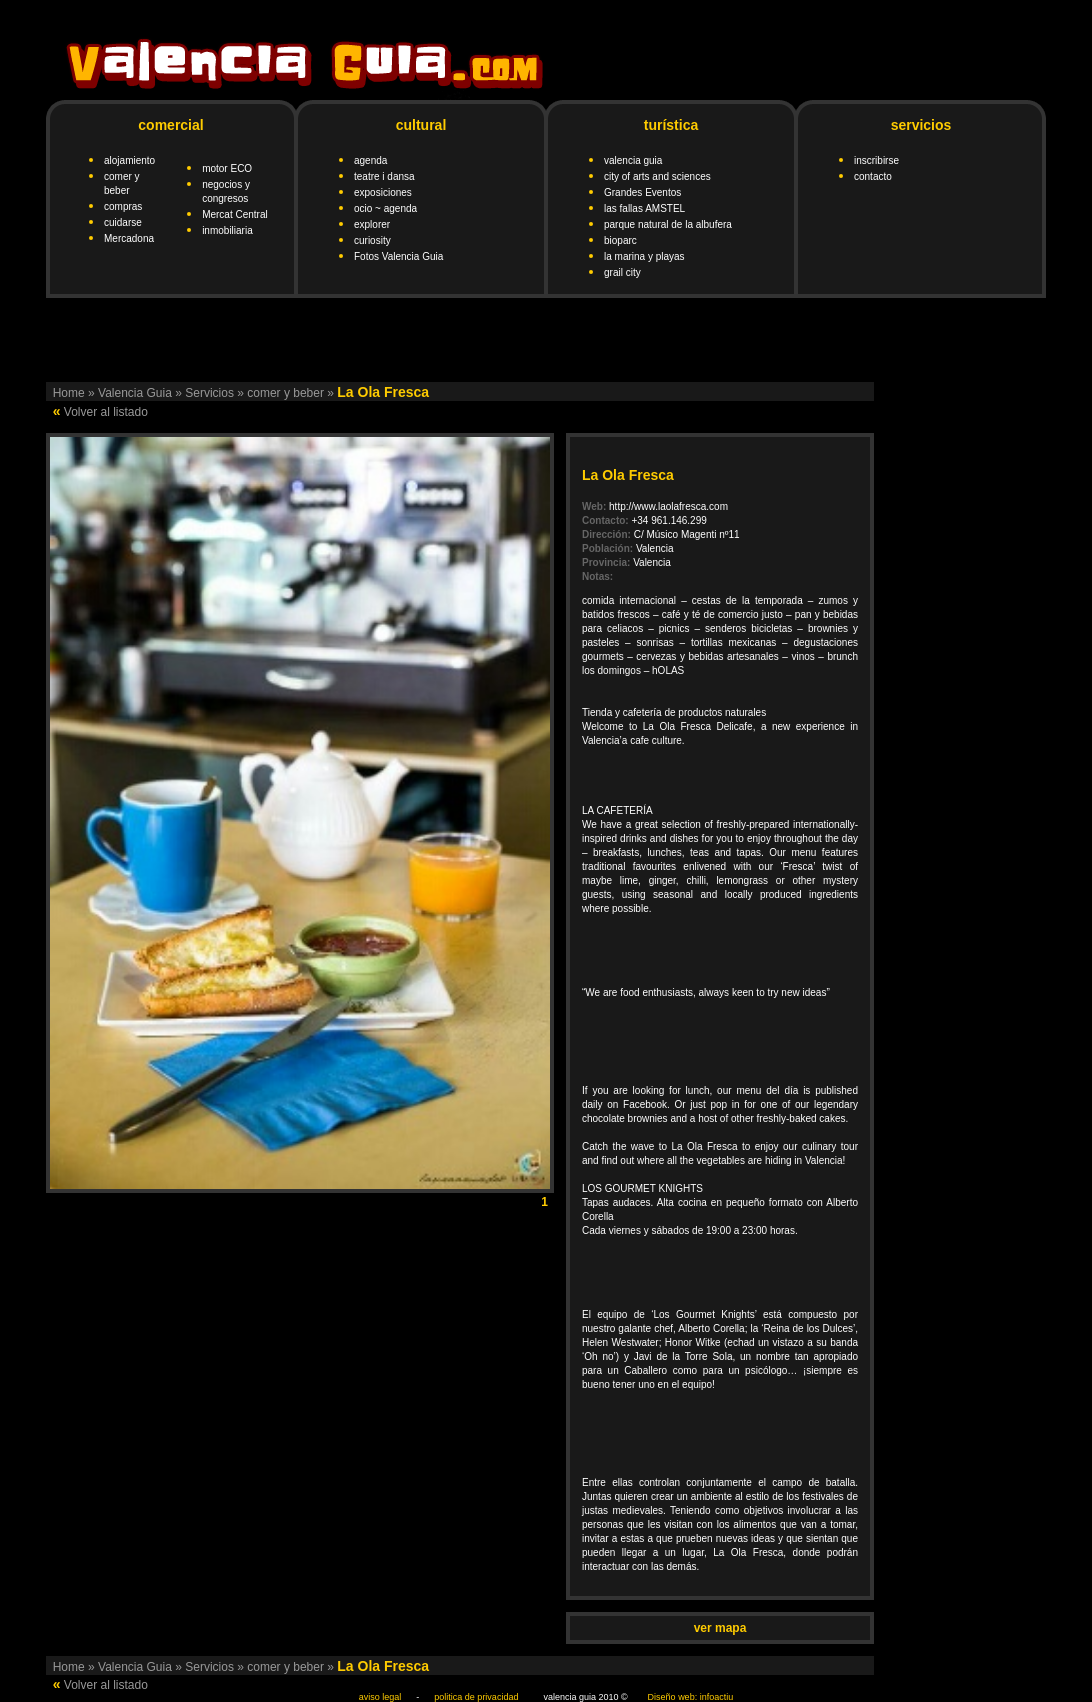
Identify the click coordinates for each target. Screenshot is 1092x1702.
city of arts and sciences (657, 176)
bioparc (620, 240)
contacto (873, 176)
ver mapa (720, 1628)
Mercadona (129, 238)
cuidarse (123, 222)
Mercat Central (235, 214)
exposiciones (383, 192)
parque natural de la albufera (668, 224)
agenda (370, 160)
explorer (372, 224)
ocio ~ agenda (385, 208)
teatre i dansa (384, 176)
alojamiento (129, 160)
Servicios (209, 393)
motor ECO (227, 168)
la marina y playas (644, 256)
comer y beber (285, 393)
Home (69, 393)
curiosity (372, 240)
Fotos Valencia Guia (398, 256)
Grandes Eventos (642, 192)
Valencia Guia (135, 393)
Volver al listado (106, 412)
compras (123, 206)
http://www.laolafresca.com (668, 506)
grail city (622, 272)
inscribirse (876, 160)
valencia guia (633, 160)
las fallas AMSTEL (644, 208)
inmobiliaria (227, 230)
